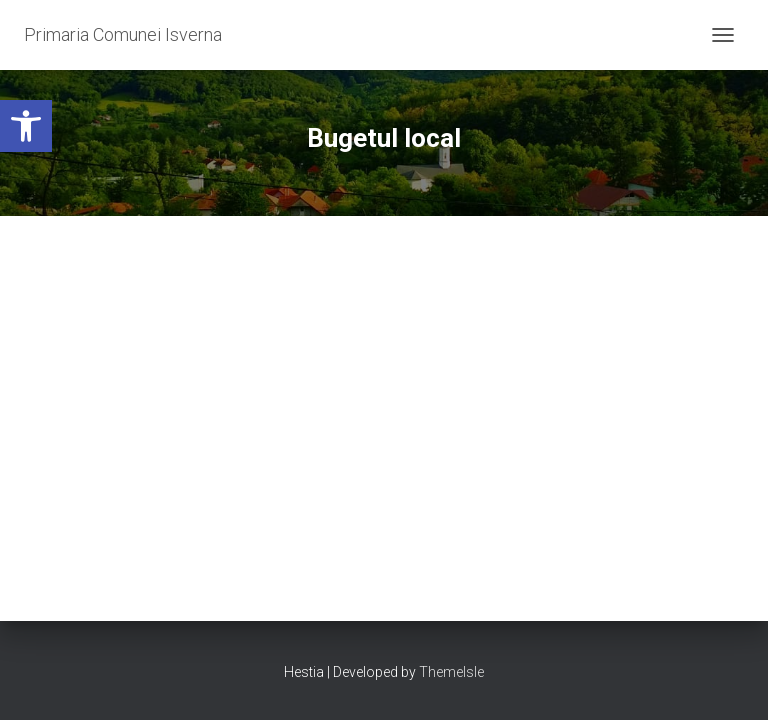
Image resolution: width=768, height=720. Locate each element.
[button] (26, 126)
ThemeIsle (451, 672)
